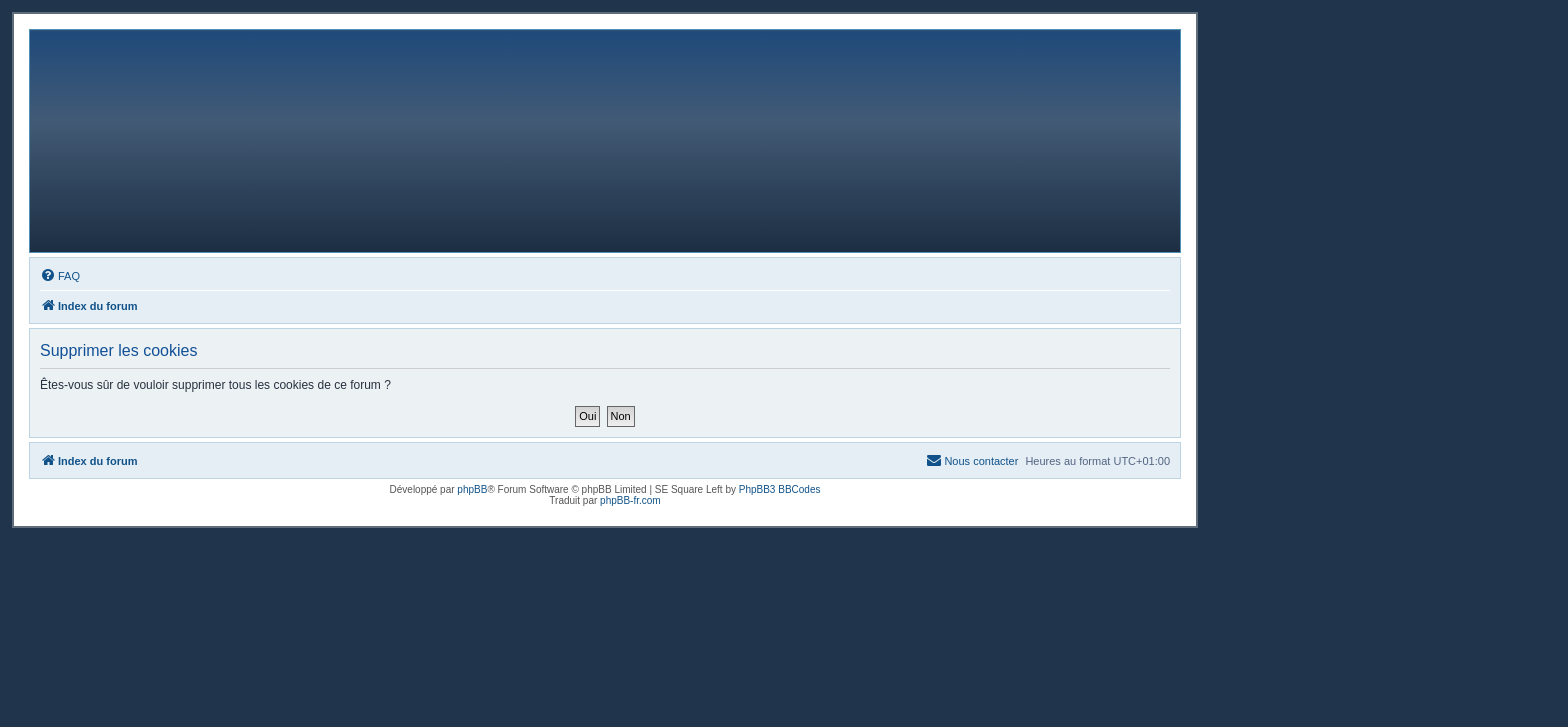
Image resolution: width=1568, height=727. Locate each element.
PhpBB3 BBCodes (780, 489)
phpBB (472, 489)
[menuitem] (60, 276)
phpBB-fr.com (630, 500)
